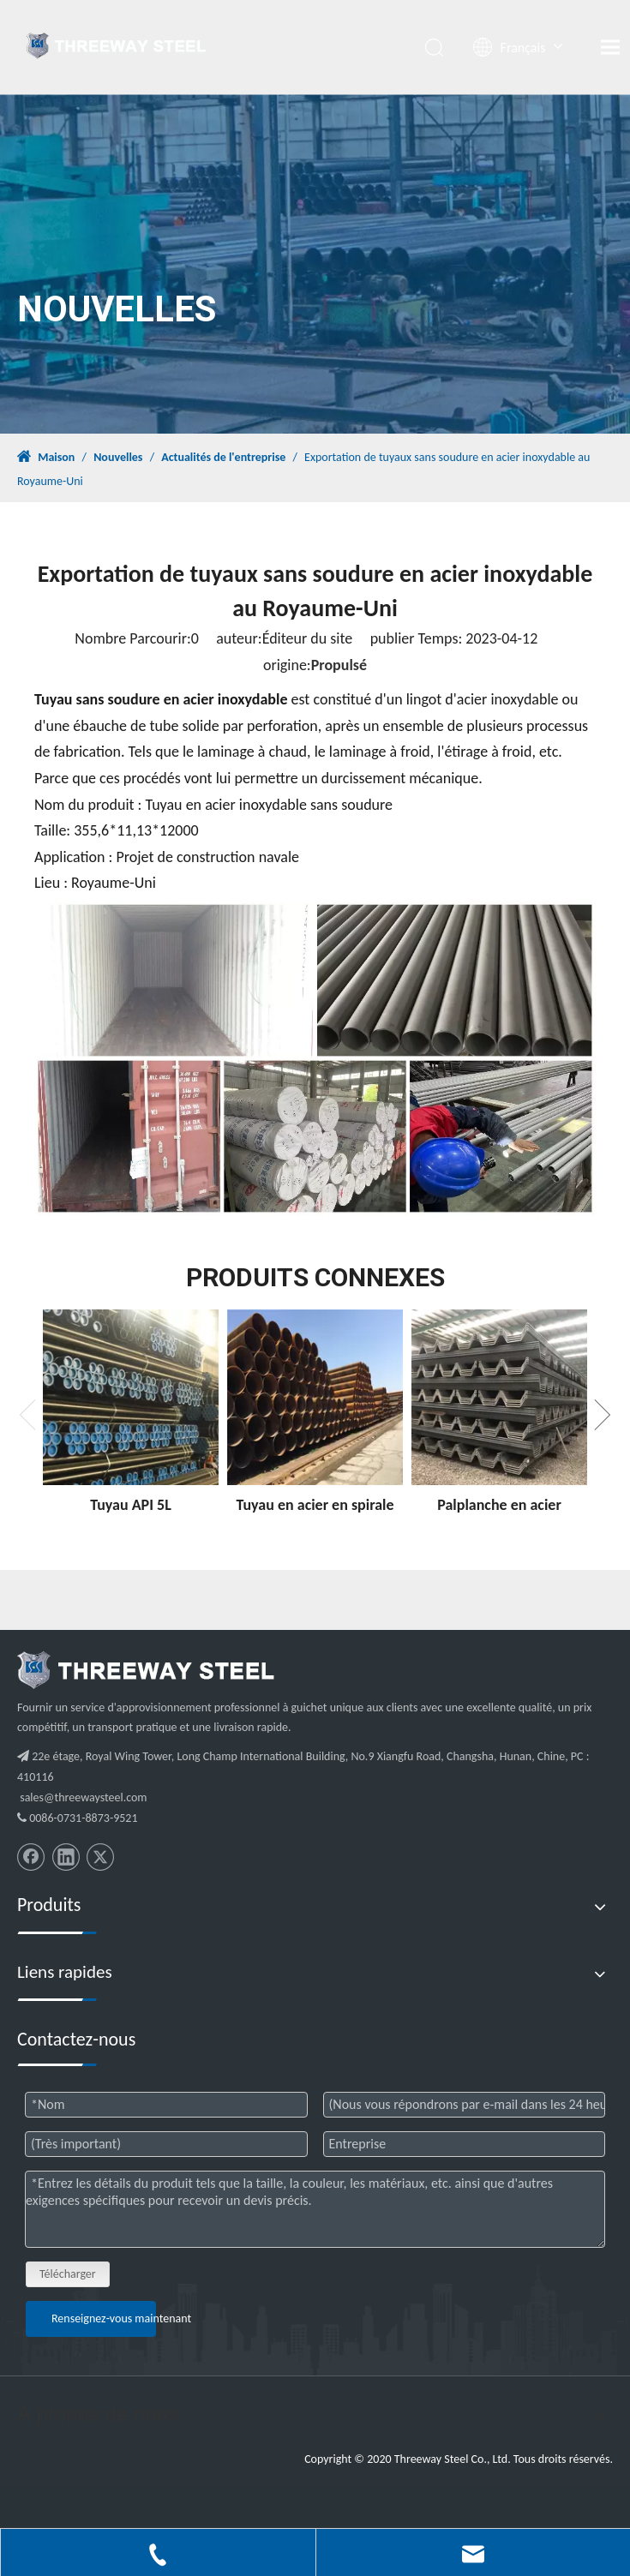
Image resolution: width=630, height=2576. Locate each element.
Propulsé (339, 665)
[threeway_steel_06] (145, 1670)
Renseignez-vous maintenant (103, 2318)
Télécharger (67, 2274)
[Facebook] (31, 1857)
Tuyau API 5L (130, 1504)
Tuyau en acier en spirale (314, 1504)
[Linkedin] (66, 1857)
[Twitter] (100, 1857)
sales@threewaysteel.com (83, 1797)
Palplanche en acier (499, 1504)
